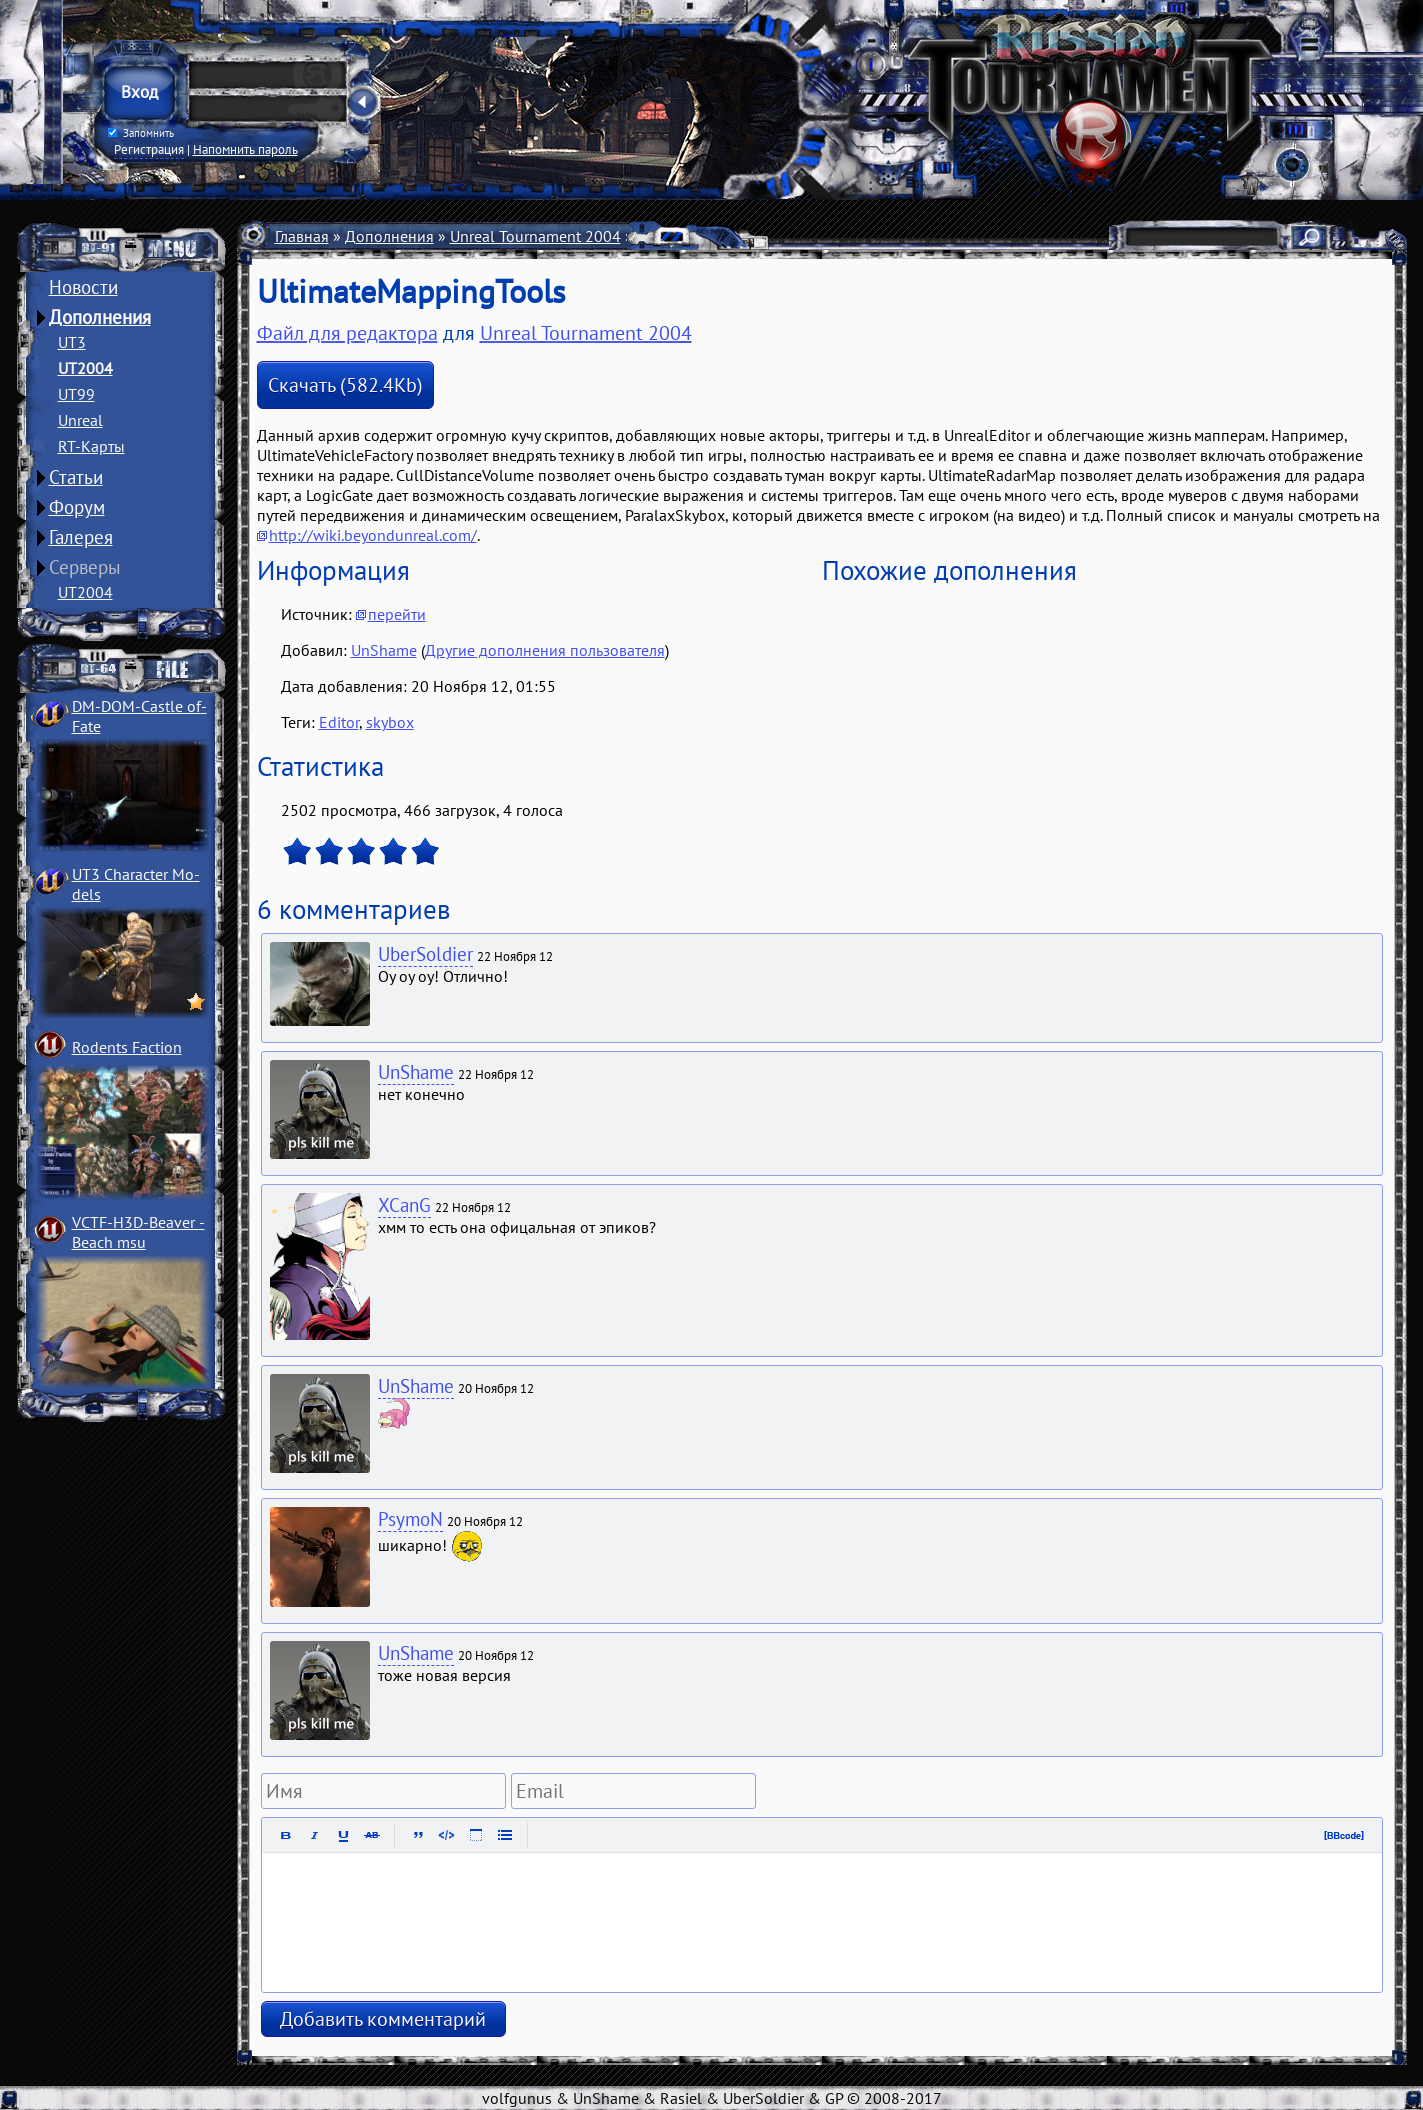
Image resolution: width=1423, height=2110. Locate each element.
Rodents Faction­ (127, 1047)
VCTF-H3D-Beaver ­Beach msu (138, 1232)
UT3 (72, 342)
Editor (339, 722)
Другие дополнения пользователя (545, 650)
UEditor (727, 236)
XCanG (404, 1205)
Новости (83, 287)
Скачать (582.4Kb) (345, 385)
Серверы (85, 567)
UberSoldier (425, 954)
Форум (77, 507)
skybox (390, 722)
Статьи (76, 477)
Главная (302, 236)
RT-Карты (91, 446)
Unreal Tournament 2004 (535, 236)
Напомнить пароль (245, 149)
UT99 (76, 394)
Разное (661, 236)
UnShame (384, 650)
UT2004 (85, 368)
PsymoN (410, 1519)
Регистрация (149, 149)
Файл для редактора (347, 333)
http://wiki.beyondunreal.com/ (373, 535)
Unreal (80, 420)
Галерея (81, 537)
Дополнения (100, 317)
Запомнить (140, 133)
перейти (397, 614)
